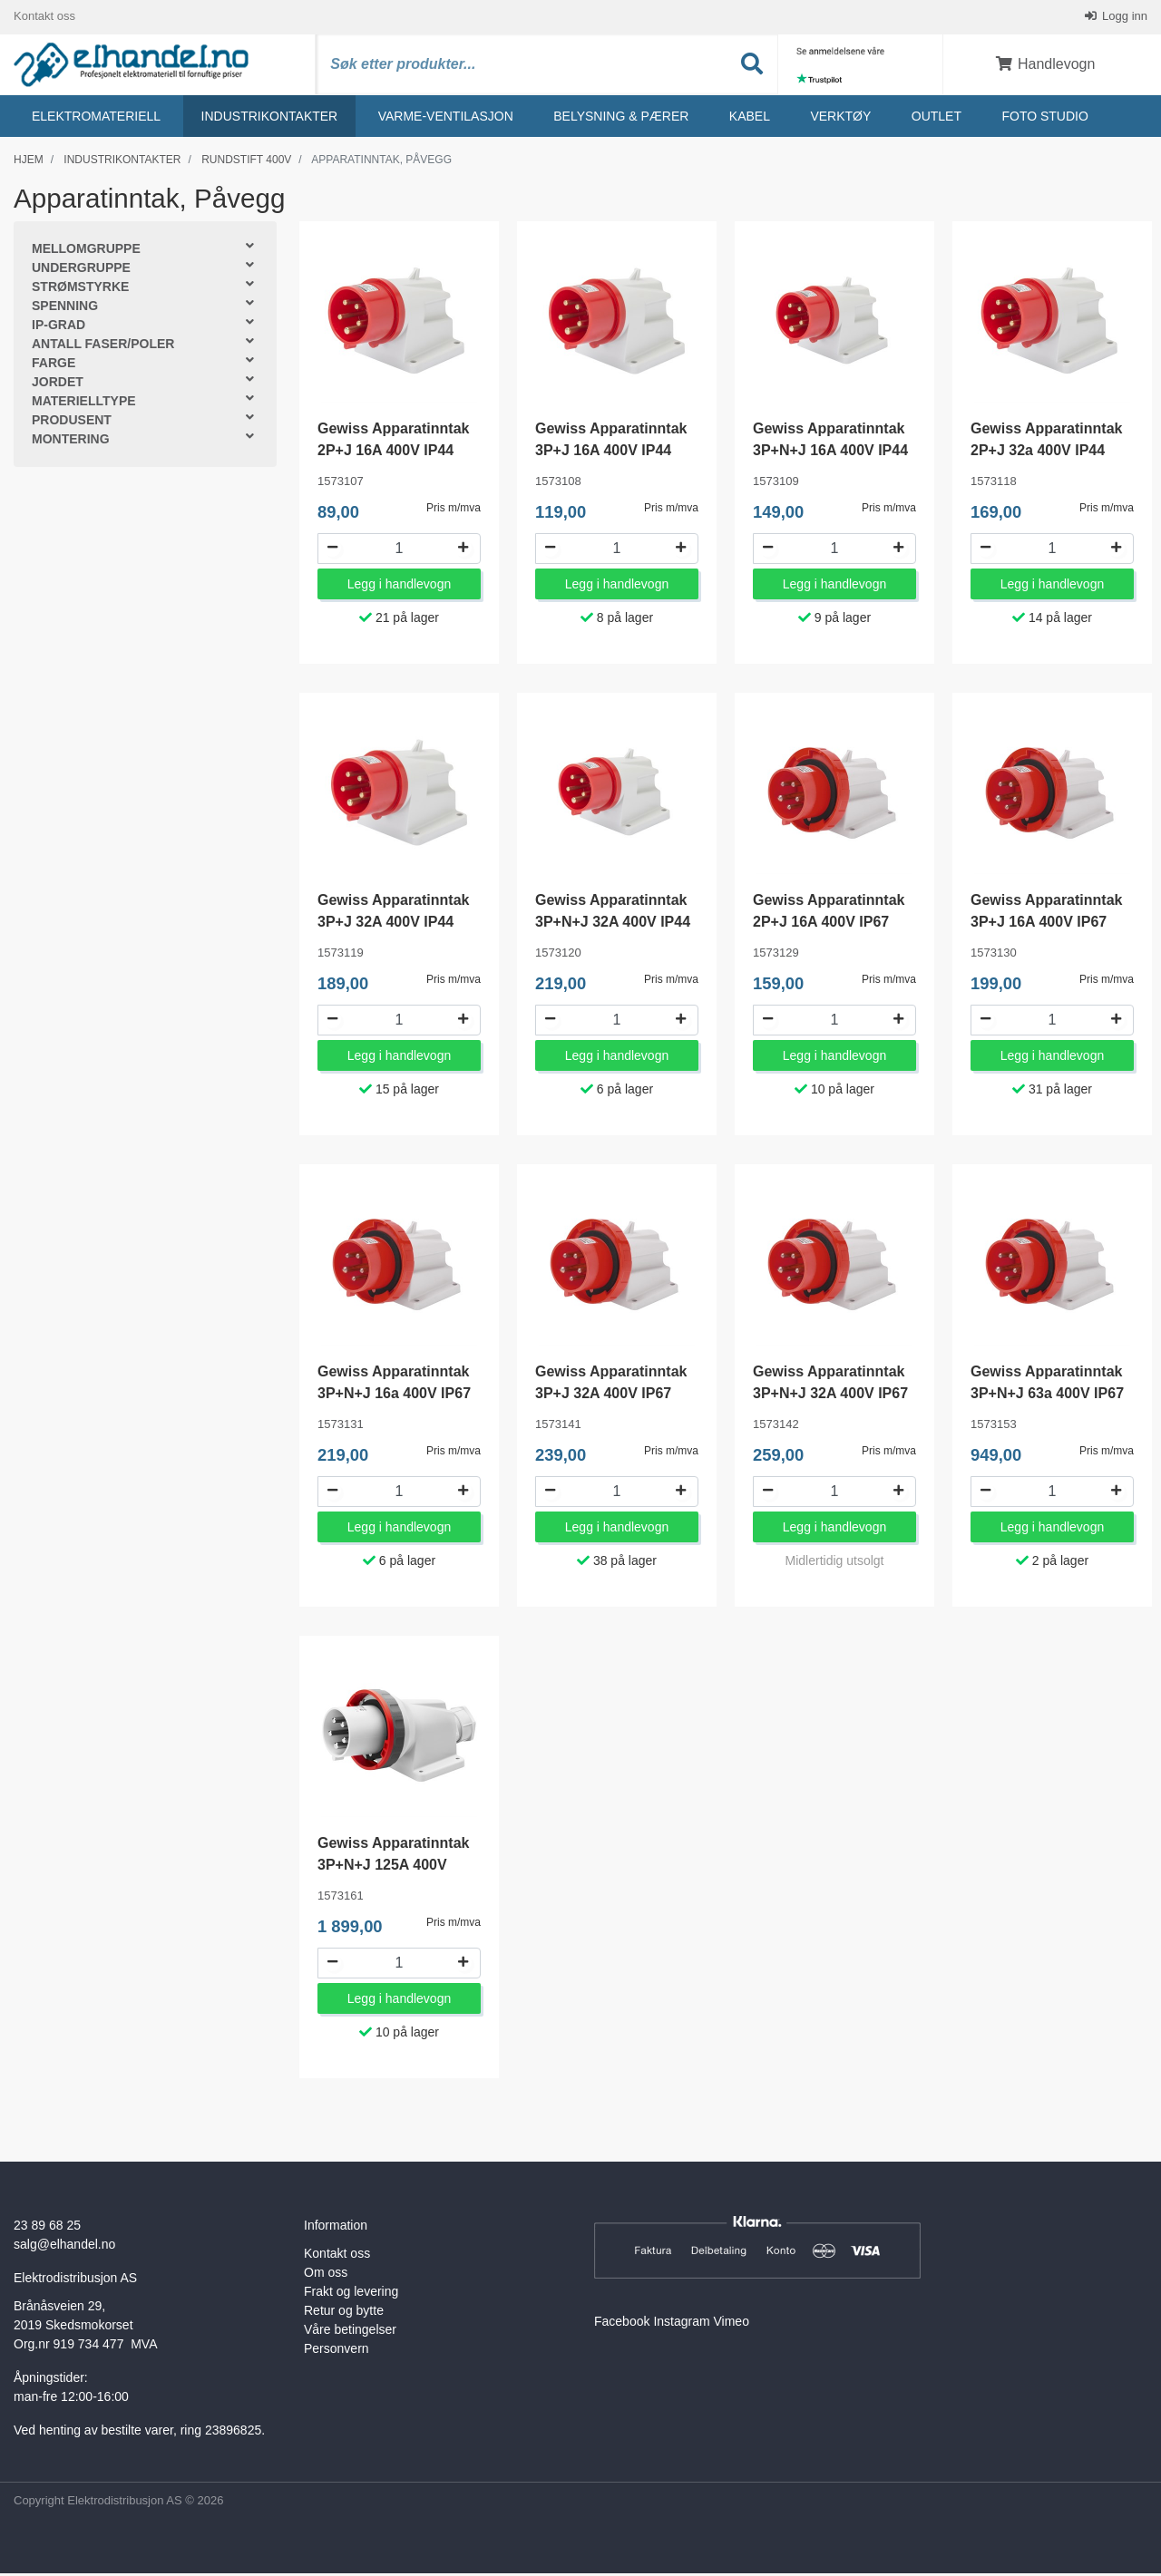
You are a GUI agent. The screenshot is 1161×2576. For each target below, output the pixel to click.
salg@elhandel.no (64, 2248)
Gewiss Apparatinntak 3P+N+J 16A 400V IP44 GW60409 (830, 453)
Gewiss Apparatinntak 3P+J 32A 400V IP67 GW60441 (611, 1396)
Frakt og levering (351, 2295)
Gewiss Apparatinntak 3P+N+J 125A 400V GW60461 (393, 1868)
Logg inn (1123, 17)
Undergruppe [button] (81, 271)
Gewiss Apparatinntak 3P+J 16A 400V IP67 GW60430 (1046, 925)
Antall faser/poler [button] (103, 347)
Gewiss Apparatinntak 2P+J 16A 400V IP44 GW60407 (393, 453)
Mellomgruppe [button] (86, 252)
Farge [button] (53, 366)
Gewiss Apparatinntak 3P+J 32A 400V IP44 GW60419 (393, 925)
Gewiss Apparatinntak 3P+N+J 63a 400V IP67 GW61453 (1047, 1396)
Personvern (336, 2352)
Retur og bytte (344, 2314)
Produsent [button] (72, 423)
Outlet (936, 119)
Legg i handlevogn (399, 587)
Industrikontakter (269, 119)
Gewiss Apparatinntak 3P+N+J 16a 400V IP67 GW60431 (394, 1396)
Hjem (29, 162)
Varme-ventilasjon (445, 119)
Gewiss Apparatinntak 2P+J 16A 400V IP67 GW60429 (828, 925)
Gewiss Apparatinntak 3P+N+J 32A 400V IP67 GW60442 (830, 1396)
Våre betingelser (350, 2333)
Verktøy (840, 119)
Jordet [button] (57, 385)
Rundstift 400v (246, 162)
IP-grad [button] (58, 328)
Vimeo (731, 2325)
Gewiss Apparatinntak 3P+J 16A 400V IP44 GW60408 (611, 453)
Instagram (681, 2325)
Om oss (325, 2276)
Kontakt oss (44, 17)
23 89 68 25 (47, 2228)
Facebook (621, 2325)
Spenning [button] (65, 309)
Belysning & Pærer (620, 119)
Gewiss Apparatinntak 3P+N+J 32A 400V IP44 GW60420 (612, 925)
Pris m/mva (453, 510)
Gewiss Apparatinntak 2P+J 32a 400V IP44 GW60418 (1046, 453)
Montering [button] (71, 442)
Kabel (749, 119)
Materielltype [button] (84, 404)
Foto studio (1044, 119)
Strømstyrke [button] (80, 290)
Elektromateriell (96, 119)
